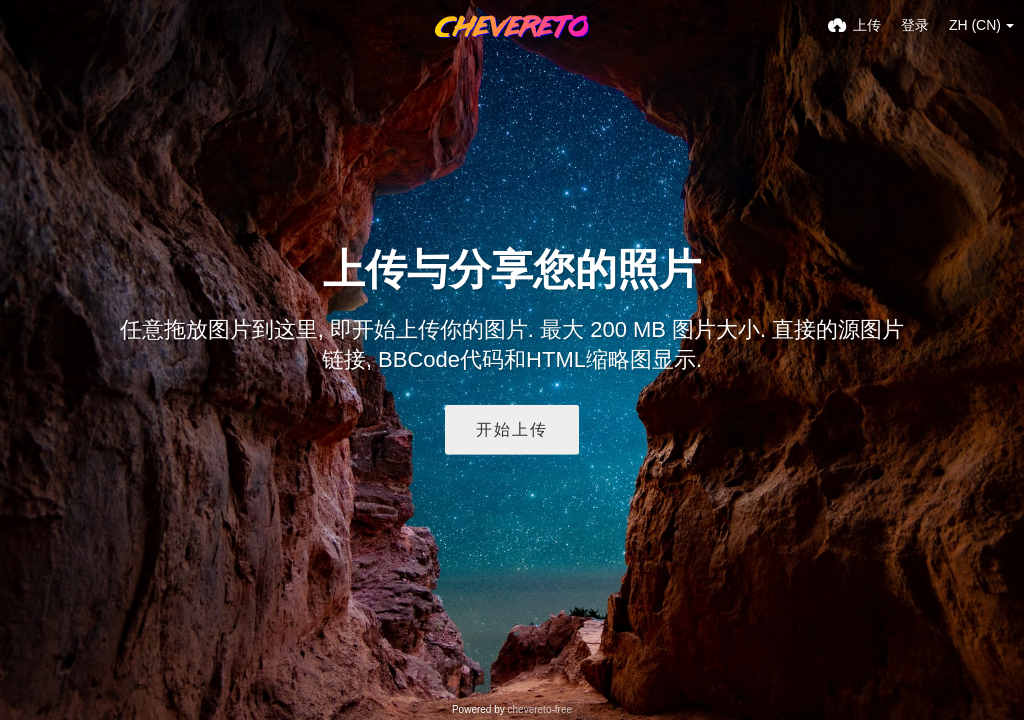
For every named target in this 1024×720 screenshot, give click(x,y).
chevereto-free (540, 709)
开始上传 (512, 429)
